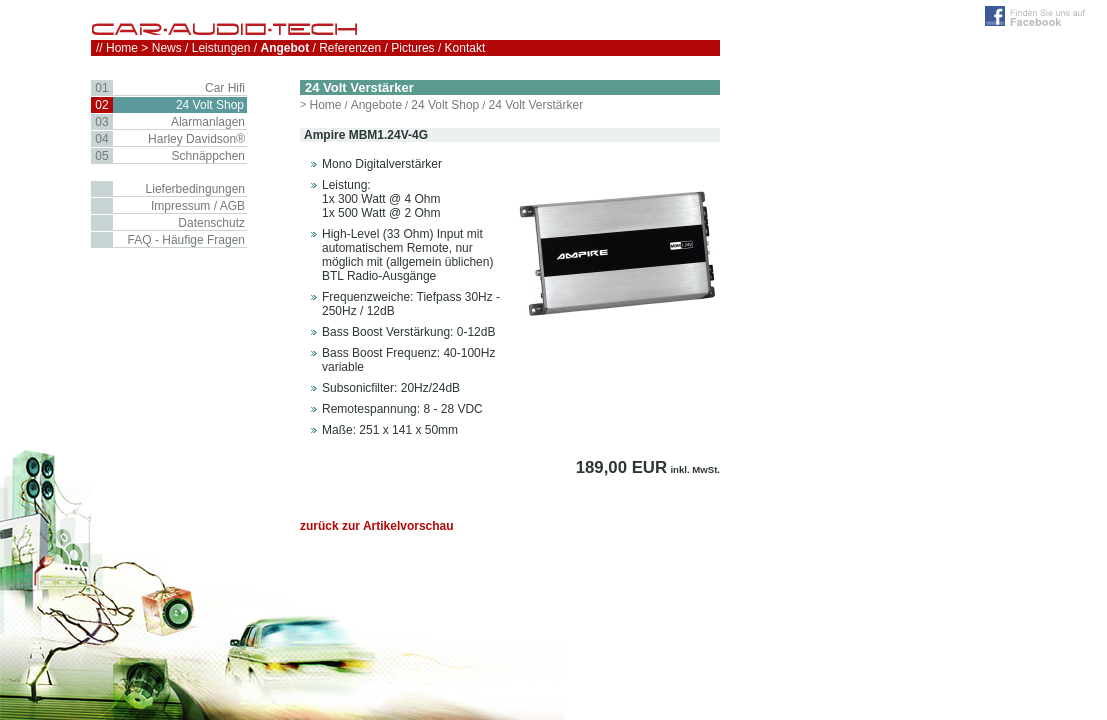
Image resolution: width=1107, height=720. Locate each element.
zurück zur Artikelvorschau (377, 526)
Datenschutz (211, 223)
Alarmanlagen (208, 122)
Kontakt (465, 48)
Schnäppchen (208, 156)
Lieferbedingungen (195, 189)
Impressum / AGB (198, 206)
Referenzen (350, 48)
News (167, 48)
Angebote (376, 105)
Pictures (412, 48)
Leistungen (221, 48)
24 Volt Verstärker (535, 105)
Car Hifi (225, 88)
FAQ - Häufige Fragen (186, 240)
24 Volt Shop (445, 105)
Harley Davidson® (196, 139)
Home (325, 105)
